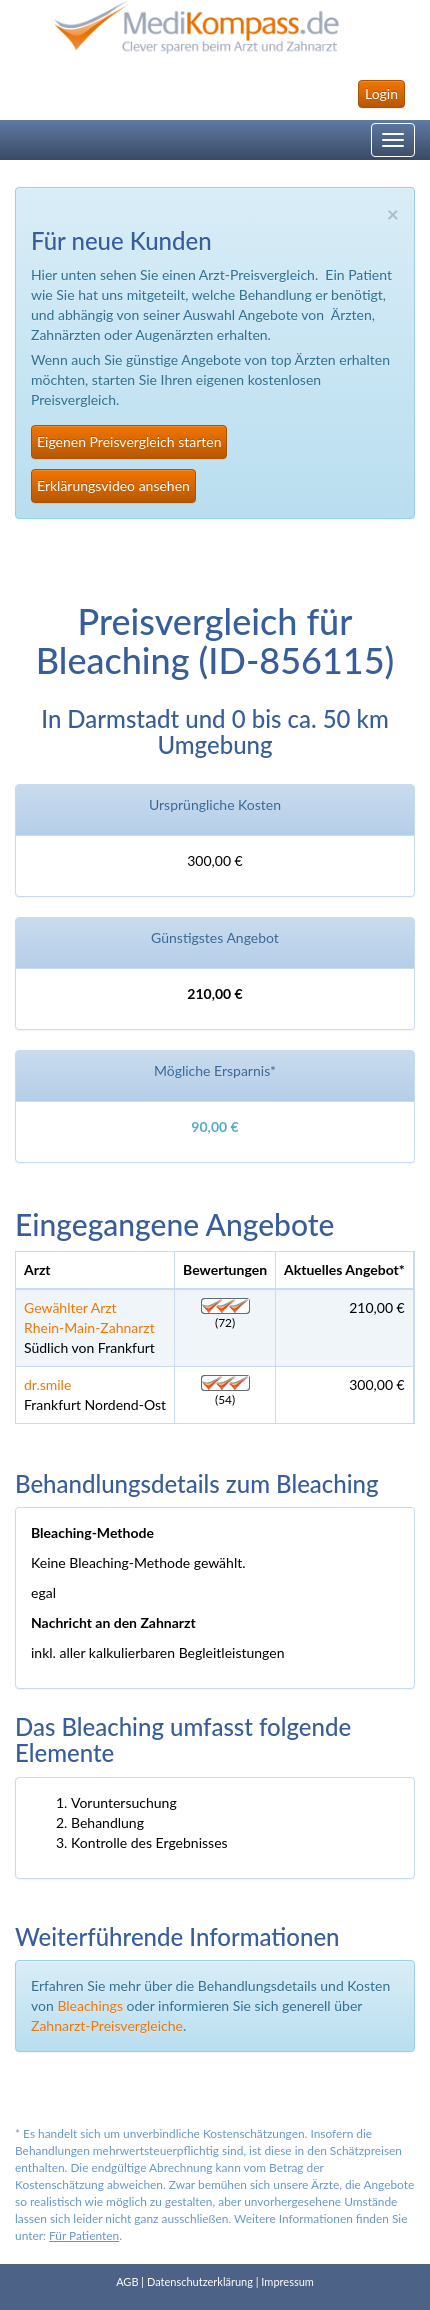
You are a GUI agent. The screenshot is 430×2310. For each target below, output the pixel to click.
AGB (127, 2281)
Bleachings (90, 2005)
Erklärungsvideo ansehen (113, 485)
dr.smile (47, 1384)
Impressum (287, 2281)
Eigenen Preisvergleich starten (129, 441)
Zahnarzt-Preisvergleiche (107, 2025)
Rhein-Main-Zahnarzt (89, 1327)
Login (381, 93)
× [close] (393, 213)
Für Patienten (84, 2235)
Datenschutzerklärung (200, 2281)
